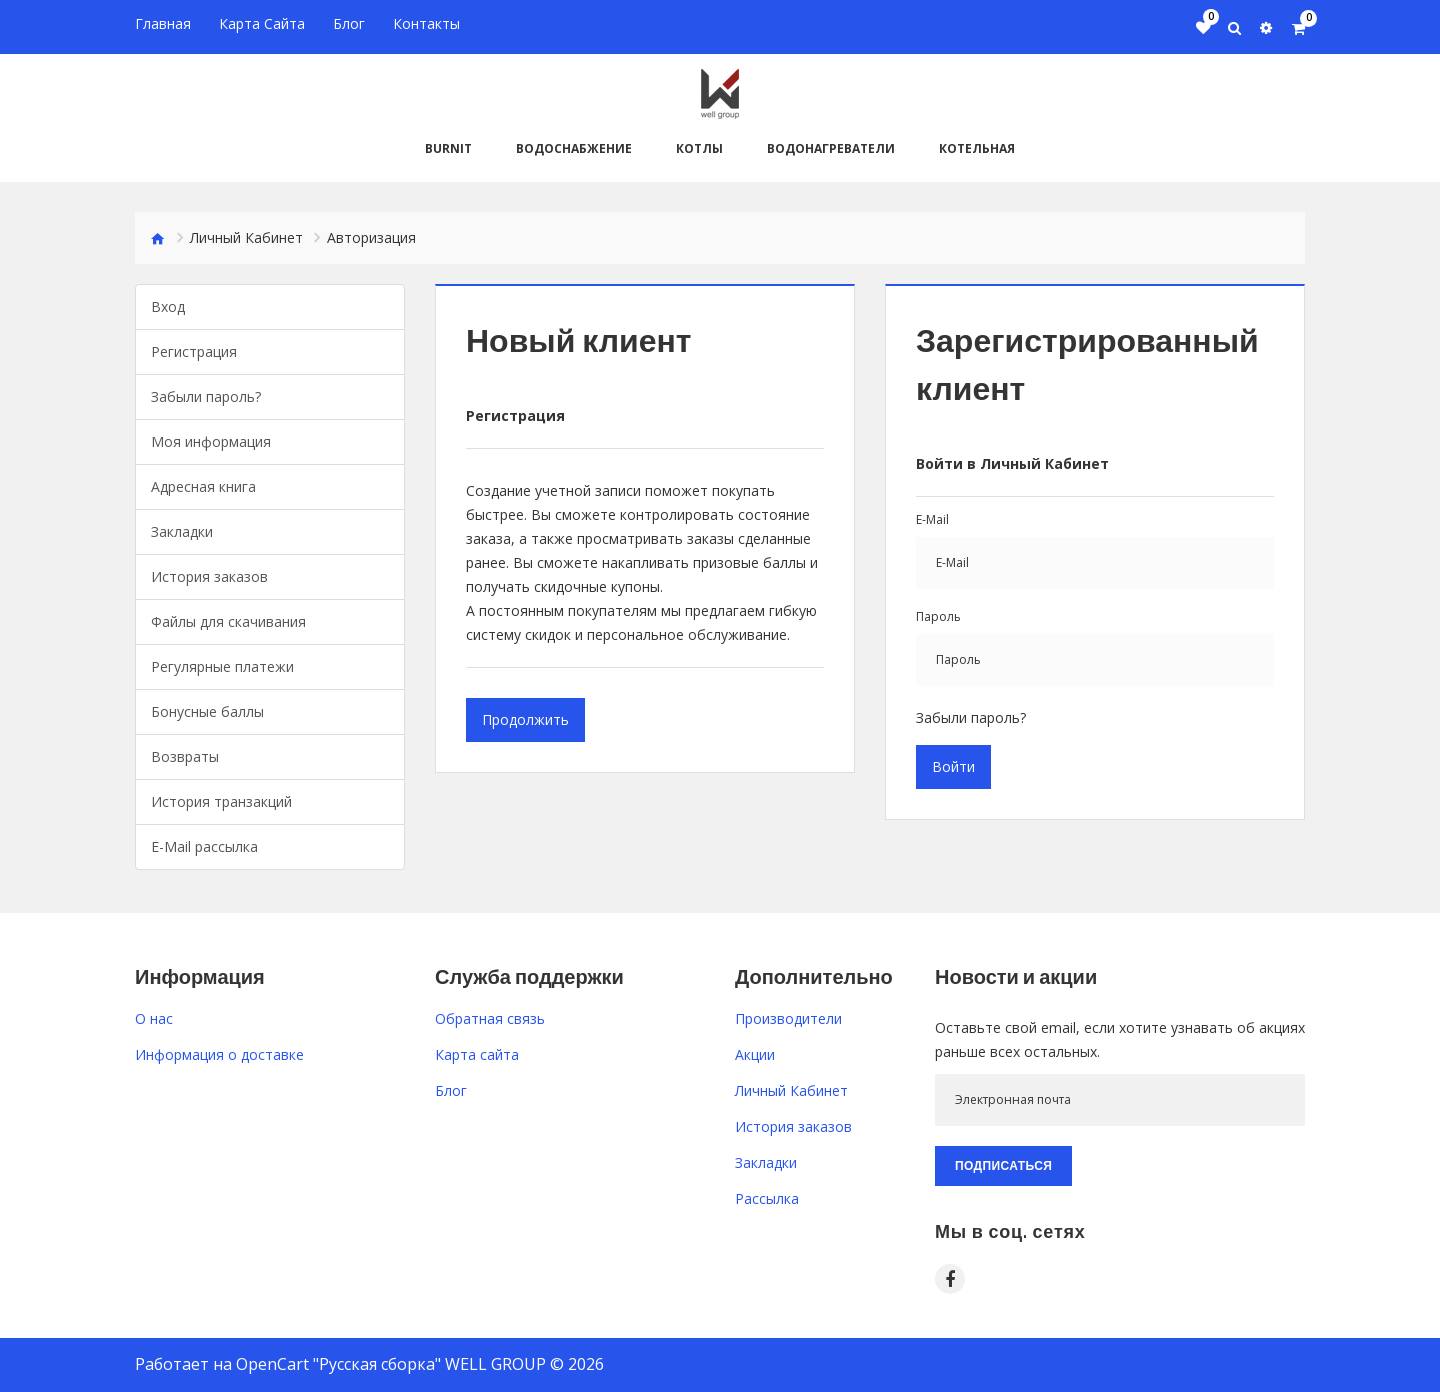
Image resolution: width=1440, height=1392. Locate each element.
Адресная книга (203, 485)
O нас (154, 1017)
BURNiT (448, 147)
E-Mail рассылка (204, 845)
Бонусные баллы (207, 710)
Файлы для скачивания (228, 620)
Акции (755, 1053)
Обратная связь (490, 1017)
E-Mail (932, 518)
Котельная (977, 147)
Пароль (938, 615)
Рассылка (767, 1197)
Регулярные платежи (222, 665)
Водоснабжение (574, 147)
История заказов (209, 575)
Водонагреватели (831, 147)
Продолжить (525, 718)
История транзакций (221, 800)
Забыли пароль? (206, 395)
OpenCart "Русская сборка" (338, 1363)
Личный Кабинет (246, 236)
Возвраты (185, 755)
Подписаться (1003, 1164)
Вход (168, 305)
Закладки (182, 530)
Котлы (699, 147)
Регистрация (194, 350)
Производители (788, 1017)
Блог (451, 1089)
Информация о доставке (219, 1053)
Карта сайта (477, 1053)
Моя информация (211, 440)
